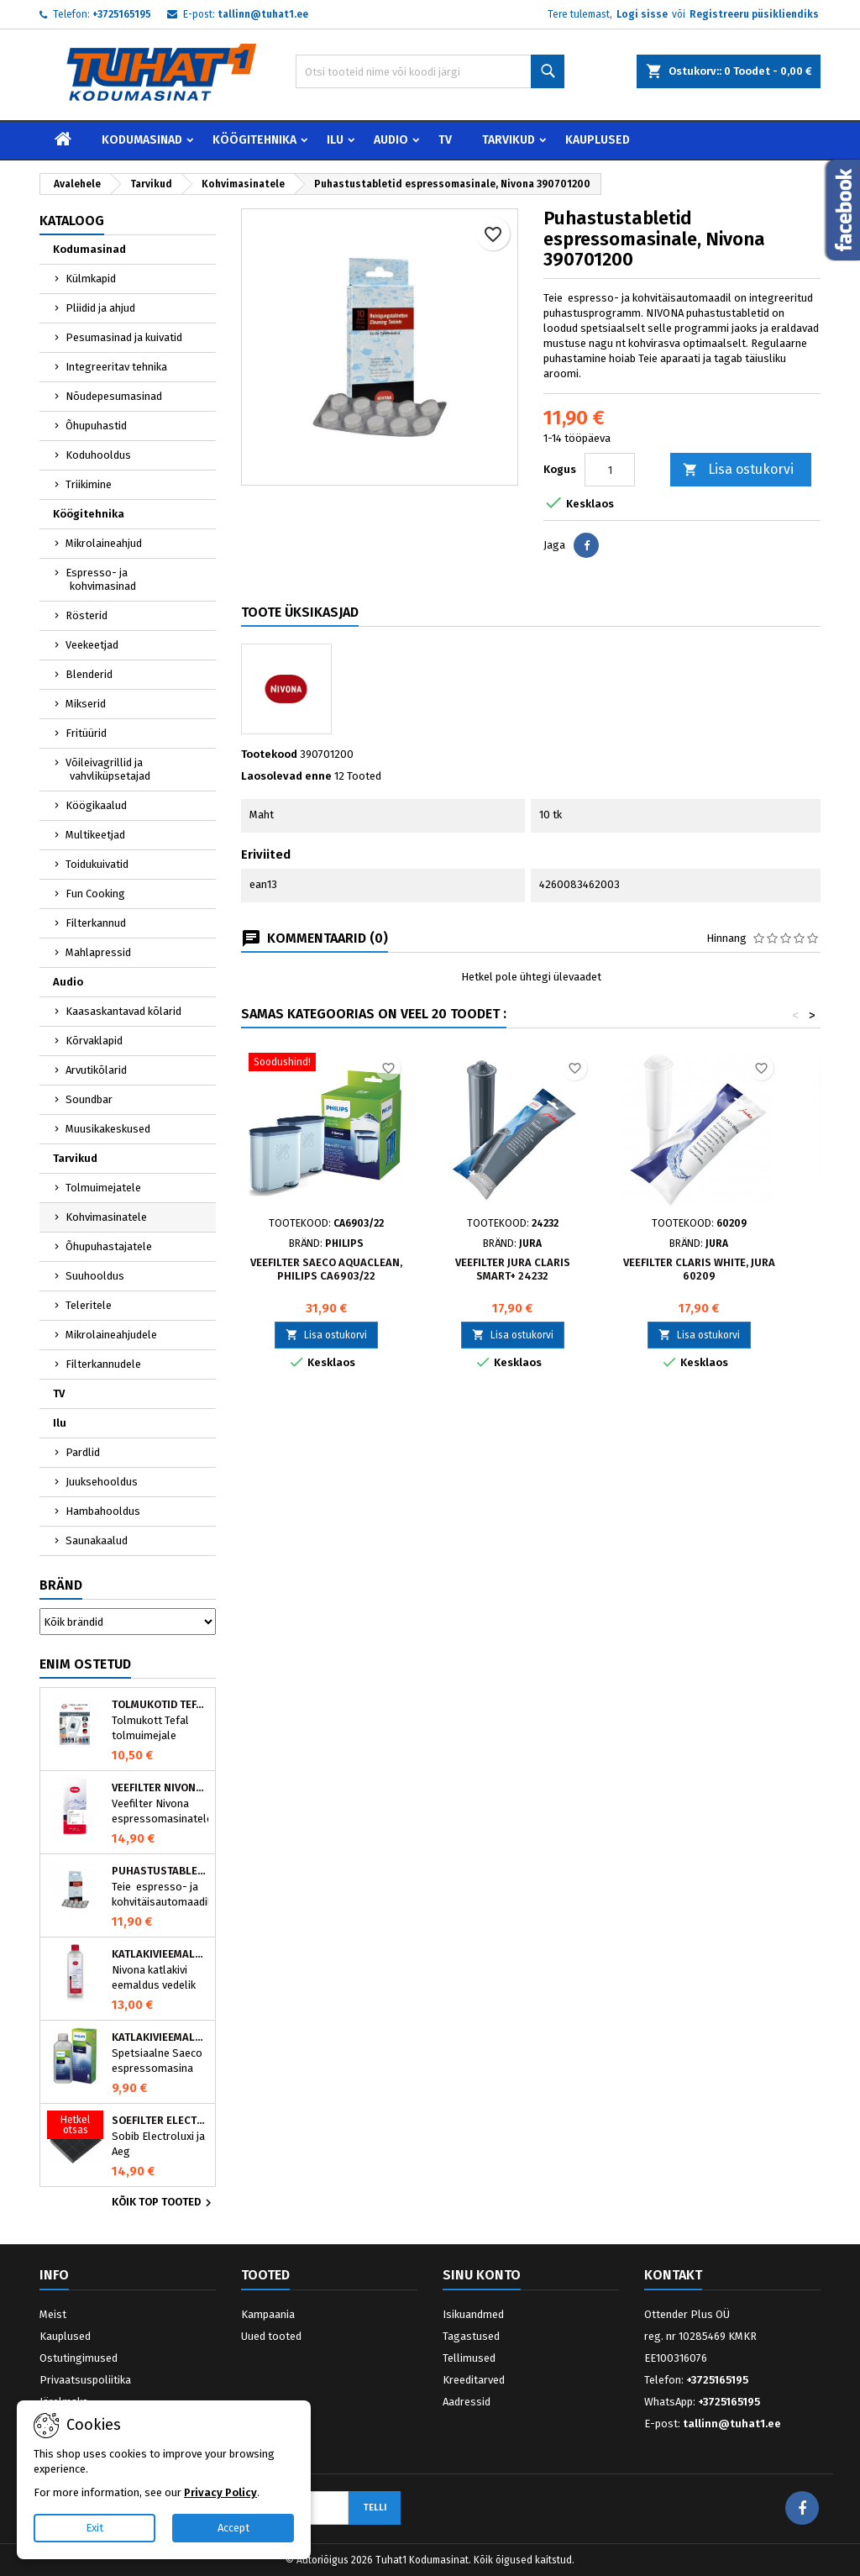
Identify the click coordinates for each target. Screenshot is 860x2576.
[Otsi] (430, 71)
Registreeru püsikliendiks (754, 14)
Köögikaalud (96, 805)
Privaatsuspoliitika (85, 2380)
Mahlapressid (98, 952)
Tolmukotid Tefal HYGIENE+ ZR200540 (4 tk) (160, 1705)
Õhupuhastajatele (109, 1246)
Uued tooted (271, 2336)
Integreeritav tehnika (116, 366)
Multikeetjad (95, 834)
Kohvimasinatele (106, 1217)
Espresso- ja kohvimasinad (101, 579)
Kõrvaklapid (94, 1040)
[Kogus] (610, 469)
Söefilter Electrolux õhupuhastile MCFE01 (160, 2121)
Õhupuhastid (96, 425)
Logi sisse (642, 14)
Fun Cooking (95, 893)
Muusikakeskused (108, 1128)
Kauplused (597, 140)
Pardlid (83, 1452)
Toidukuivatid (97, 864)
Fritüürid (86, 733)
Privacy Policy (220, 2492)
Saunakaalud (97, 1540)
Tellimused (469, 2358)
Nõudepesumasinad (114, 396)
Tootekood (269, 754)
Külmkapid (91, 278)
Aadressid (466, 2401)
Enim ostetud (85, 1664)
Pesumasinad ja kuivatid (124, 337)
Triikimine (89, 484)
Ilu (335, 140)
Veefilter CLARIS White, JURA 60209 (699, 1269)
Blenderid (89, 674)
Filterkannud (96, 923)
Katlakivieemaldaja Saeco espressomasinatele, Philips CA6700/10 (160, 2037)
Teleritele (89, 1305)
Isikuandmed (473, 2314)
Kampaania (268, 2314)
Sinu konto (482, 2275)
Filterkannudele (103, 1364)
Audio (391, 140)
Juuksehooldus (102, 1481)
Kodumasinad (142, 140)
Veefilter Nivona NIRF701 (160, 1788)
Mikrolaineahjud (104, 543)
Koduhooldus (98, 455)
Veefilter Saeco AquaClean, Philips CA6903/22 (326, 1269)
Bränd (60, 1585)
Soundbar (89, 1099)
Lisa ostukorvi (738, 470)
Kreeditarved (474, 2380)
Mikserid (86, 703)
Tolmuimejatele (103, 1187)
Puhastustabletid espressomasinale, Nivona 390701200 (160, 1871)
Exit (94, 2527)
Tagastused (471, 2336)
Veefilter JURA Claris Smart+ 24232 (512, 1269)
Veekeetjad (92, 645)
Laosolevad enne (286, 776)
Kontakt (673, 2275)
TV (445, 140)
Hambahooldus (103, 1511)
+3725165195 (121, 14)
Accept (233, 2527)
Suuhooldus (95, 1276)
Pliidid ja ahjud (100, 308)
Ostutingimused (78, 2358)
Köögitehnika (254, 140)
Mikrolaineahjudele (111, 1334)
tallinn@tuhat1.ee (263, 14)
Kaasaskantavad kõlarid (123, 1011)
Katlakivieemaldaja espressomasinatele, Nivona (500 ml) (160, 1954)
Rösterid (87, 615)
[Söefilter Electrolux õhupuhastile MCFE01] (75, 2126)
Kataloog (71, 221)
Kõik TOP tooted (164, 2203)
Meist (52, 2314)
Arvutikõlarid (96, 1070)
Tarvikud (508, 140)
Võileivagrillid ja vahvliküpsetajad (108, 769)
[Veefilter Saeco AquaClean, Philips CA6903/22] (326, 1064)
